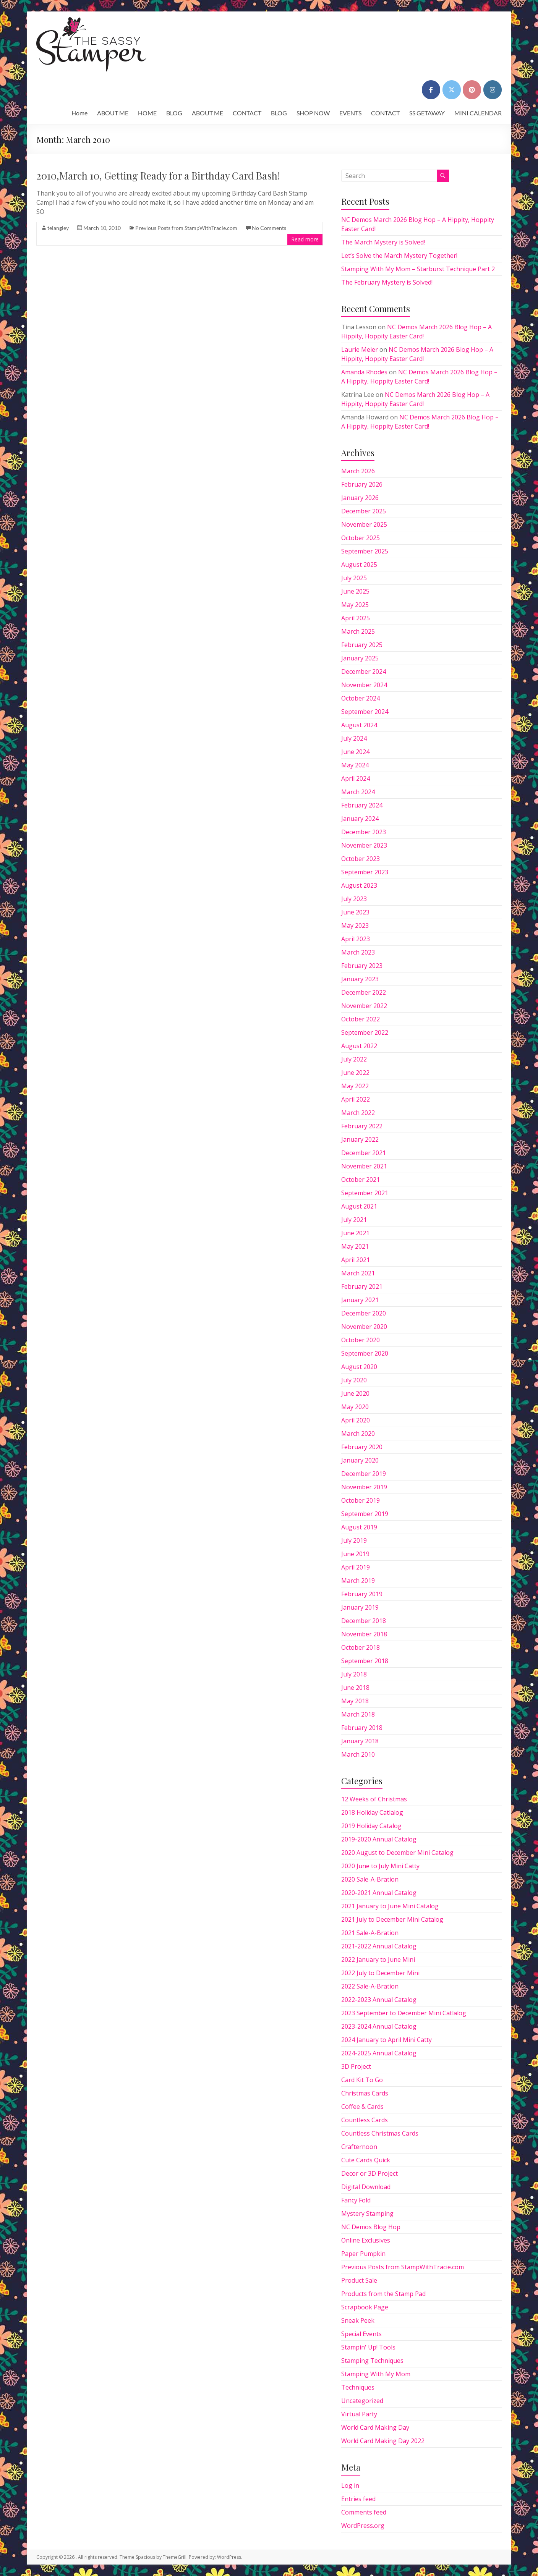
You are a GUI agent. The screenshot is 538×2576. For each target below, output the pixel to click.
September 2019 (364, 1514)
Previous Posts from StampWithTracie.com (186, 228)
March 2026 (358, 471)
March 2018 (358, 1714)
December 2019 (363, 1473)
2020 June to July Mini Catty (380, 1866)
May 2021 (355, 1246)
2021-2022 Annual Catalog (378, 1946)
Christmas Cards (364, 2093)
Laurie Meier (359, 349)
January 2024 (360, 818)
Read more (305, 239)
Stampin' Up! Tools (368, 2347)
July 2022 (354, 1059)
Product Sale (359, 2280)
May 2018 (355, 1701)
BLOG (174, 113)
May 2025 (355, 604)
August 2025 (359, 564)
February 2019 (361, 1594)
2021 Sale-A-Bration (370, 1933)
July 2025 (354, 578)
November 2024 (364, 685)
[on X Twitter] (451, 89)
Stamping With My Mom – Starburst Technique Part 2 (418, 269)
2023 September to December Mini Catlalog (403, 2013)
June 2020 (355, 1393)
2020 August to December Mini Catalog (397, 1852)
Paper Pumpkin (363, 2253)
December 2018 (363, 1620)
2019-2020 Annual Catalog (378, 1839)
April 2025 (355, 618)
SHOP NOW (313, 113)
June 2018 (355, 1687)
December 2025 (363, 511)
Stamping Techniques (372, 2360)
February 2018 (361, 1727)
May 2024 (355, 765)
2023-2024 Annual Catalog (378, 2026)
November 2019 (364, 1487)
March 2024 (358, 792)
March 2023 (358, 952)
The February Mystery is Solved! (387, 282)
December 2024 (363, 671)
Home (79, 113)
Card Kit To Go (362, 2080)
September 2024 (364, 711)
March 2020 (358, 1433)
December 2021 (363, 1153)
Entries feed (358, 2499)
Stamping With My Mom (375, 2374)
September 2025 (364, 551)
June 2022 (355, 1072)
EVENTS (350, 113)
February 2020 (361, 1447)
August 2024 (359, 725)
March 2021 (358, 1273)
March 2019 (358, 1580)
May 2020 (355, 1407)
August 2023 (359, 885)
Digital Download (366, 2187)
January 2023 (360, 979)
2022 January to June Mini (378, 1959)
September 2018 (364, 1661)
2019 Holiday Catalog (371, 1826)
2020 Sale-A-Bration (370, 1879)
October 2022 (360, 1019)
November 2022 (364, 1006)
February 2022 (361, 1126)
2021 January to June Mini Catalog (390, 1906)
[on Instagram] (492, 89)
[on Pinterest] (472, 89)
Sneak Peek (357, 2320)
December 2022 (363, 992)
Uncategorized (362, 2400)
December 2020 (363, 1313)
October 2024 (360, 698)
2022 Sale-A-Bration (370, 1986)
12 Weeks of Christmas (374, 1799)
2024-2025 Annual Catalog (378, 2053)
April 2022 (355, 1099)
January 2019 (360, 1607)
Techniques (357, 2387)
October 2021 (360, 1179)
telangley (58, 228)
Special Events (361, 2334)
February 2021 (361, 1286)
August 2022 (359, 1046)
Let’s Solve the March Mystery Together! (399, 255)
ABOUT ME (112, 113)
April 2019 (355, 1567)
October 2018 (360, 1647)
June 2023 (355, 912)
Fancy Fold (356, 2200)
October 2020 (360, 1340)
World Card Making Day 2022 (383, 2441)
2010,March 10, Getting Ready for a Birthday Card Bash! (158, 175)
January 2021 (360, 1300)
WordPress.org (362, 2525)
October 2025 (360, 538)
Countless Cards (364, 2120)
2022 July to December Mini (380, 1973)
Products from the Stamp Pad (383, 2294)
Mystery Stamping (367, 2213)
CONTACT (247, 113)
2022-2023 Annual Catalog (378, 1999)
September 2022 (364, 1032)
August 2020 (359, 1366)
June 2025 (355, 591)
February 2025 (361, 645)
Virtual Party (359, 2414)
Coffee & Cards (362, 2106)
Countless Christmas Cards (379, 2133)
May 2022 (355, 1086)
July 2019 (354, 1540)
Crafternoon (359, 2146)
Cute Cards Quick (365, 2160)
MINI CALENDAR (478, 113)
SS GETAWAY (427, 113)
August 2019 (359, 1527)
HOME (147, 113)
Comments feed (363, 2512)
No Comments (269, 228)
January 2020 (360, 1460)
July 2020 (354, 1380)
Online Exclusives (365, 2240)
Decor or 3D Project (369, 2173)
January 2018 (360, 1741)
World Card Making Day (375, 2427)
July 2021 (354, 1219)
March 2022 (358, 1112)
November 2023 (364, 845)
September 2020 (364, 1353)
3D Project (356, 2066)
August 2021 (359, 1206)
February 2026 (361, 484)
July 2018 (354, 1674)
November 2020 (364, 1326)
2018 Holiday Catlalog (372, 1812)
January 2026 (360, 498)
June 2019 (355, 1554)
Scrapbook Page (364, 2307)
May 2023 (355, 925)
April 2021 (355, 1260)
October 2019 (360, 1500)
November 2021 (364, 1166)
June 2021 (355, 1233)
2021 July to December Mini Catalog (392, 1919)
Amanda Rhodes (364, 372)
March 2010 (358, 1754)
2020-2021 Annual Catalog (378, 1892)
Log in (350, 2485)
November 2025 (364, 524)
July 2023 (354, 899)
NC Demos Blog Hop (370, 2227)
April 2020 (355, 1420)
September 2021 (364, 1193)
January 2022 (360, 1139)
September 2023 (364, 872)
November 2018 (364, 1634)
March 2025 (358, 631)
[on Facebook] (431, 89)
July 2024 (354, 738)
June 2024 (355, 752)
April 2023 (355, 939)
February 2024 (361, 805)
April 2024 (355, 778)
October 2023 (360, 858)
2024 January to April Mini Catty (386, 2040)
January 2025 (360, 658)
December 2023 (363, 832)
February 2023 (361, 965)
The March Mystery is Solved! (383, 242)
